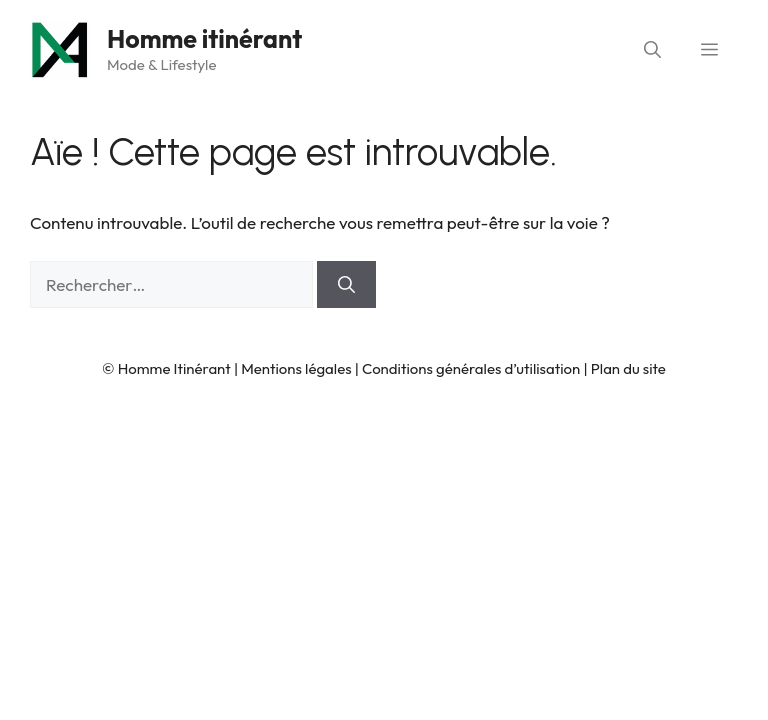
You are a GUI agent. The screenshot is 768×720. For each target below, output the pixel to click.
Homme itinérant (204, 39)
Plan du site (628, 368)
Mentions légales (296, 368)
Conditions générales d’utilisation (471, 368)
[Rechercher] (346, 285)
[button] (652, 50)
